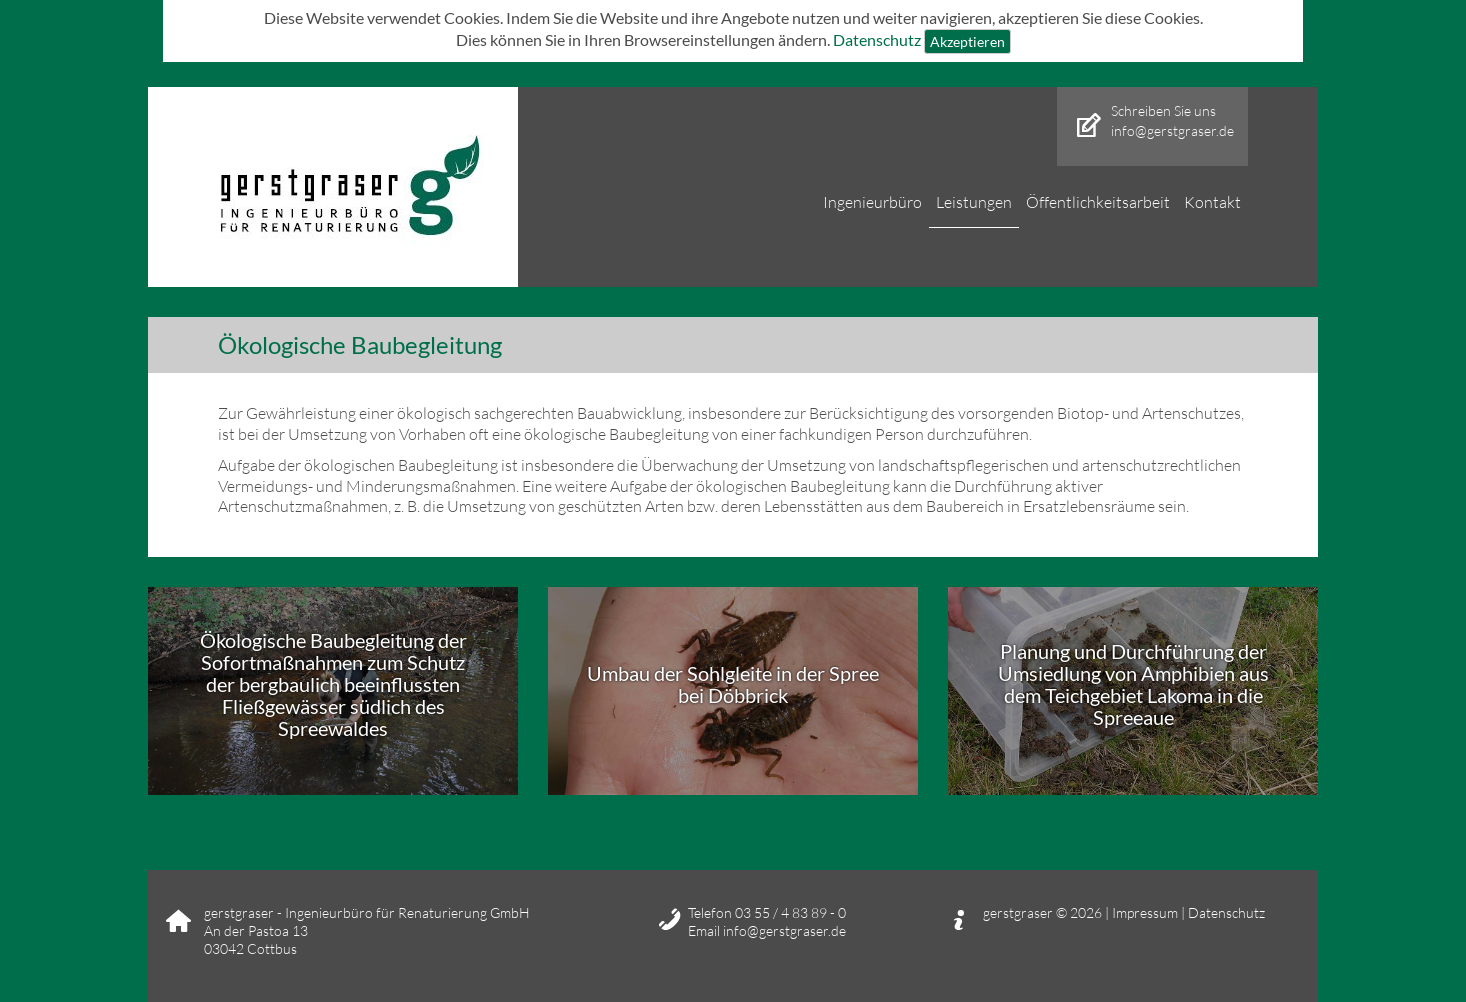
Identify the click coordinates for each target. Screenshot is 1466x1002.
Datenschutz (877, 38)
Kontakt (1212, 202)
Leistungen (974, 202)
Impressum (1146, 912)
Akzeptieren (967, 41)
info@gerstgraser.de (1172, 130)
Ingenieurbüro (872, 202)
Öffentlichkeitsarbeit (1098, 202)
